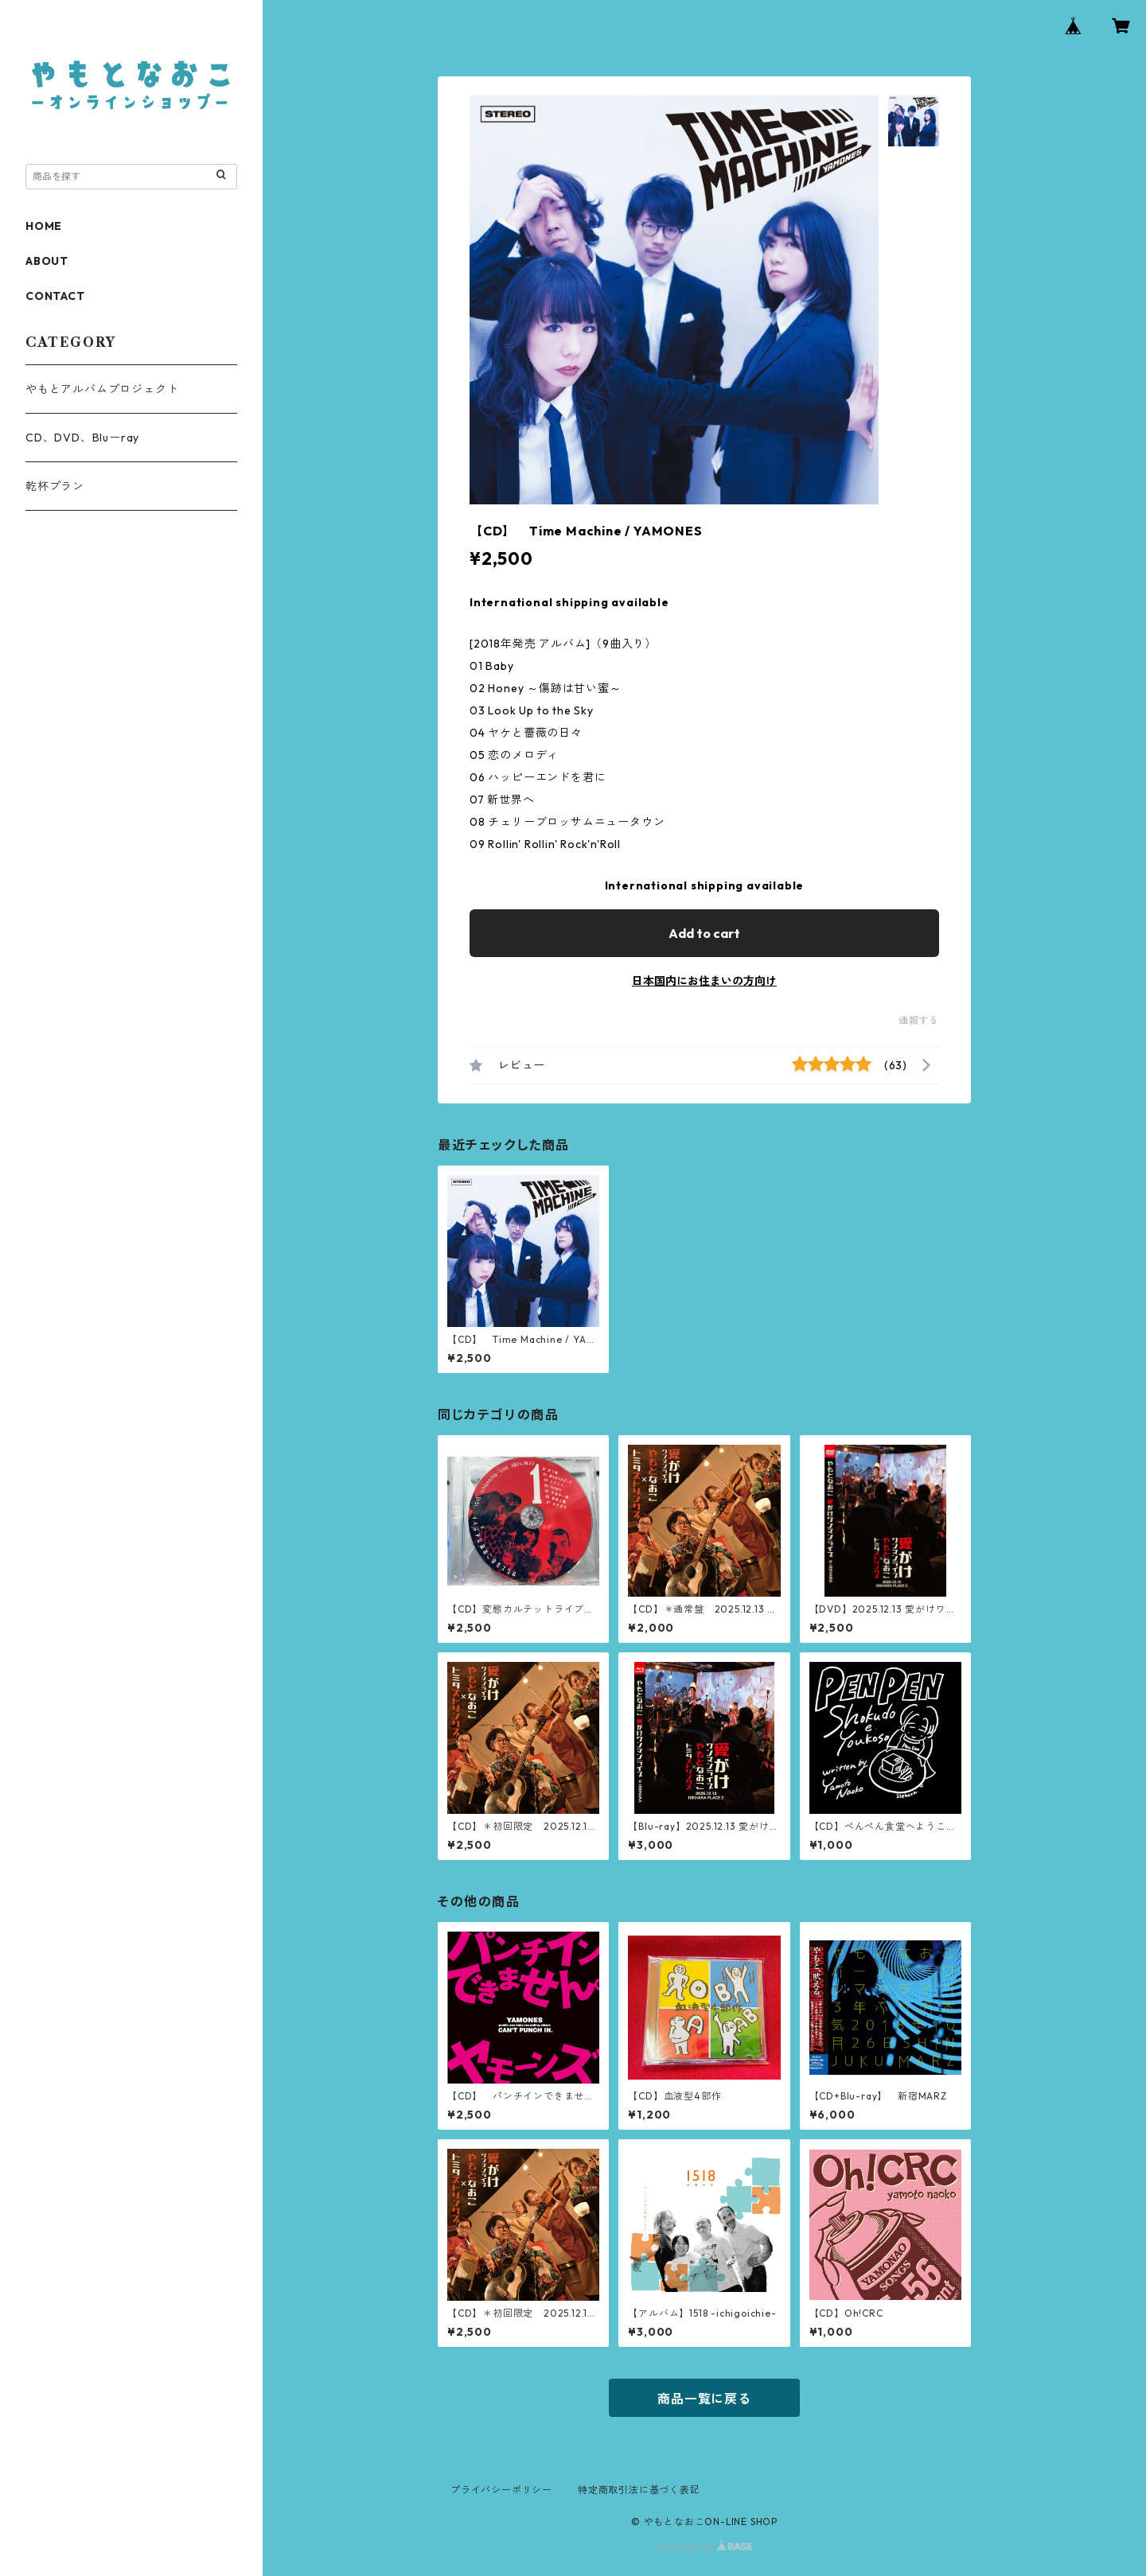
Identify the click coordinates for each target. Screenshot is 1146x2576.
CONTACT (55, 296)
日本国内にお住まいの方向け (704, 981)
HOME (43, 226)
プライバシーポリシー (501, 2490)
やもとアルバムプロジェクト (101, 389)
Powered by (705, 2547)
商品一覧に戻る (704, 2399)
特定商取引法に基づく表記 (639, 2490)
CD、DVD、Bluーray (82, 437)
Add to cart (704, 933)
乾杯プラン (54, 486)
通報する (918, 1020)
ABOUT (46, 261)
